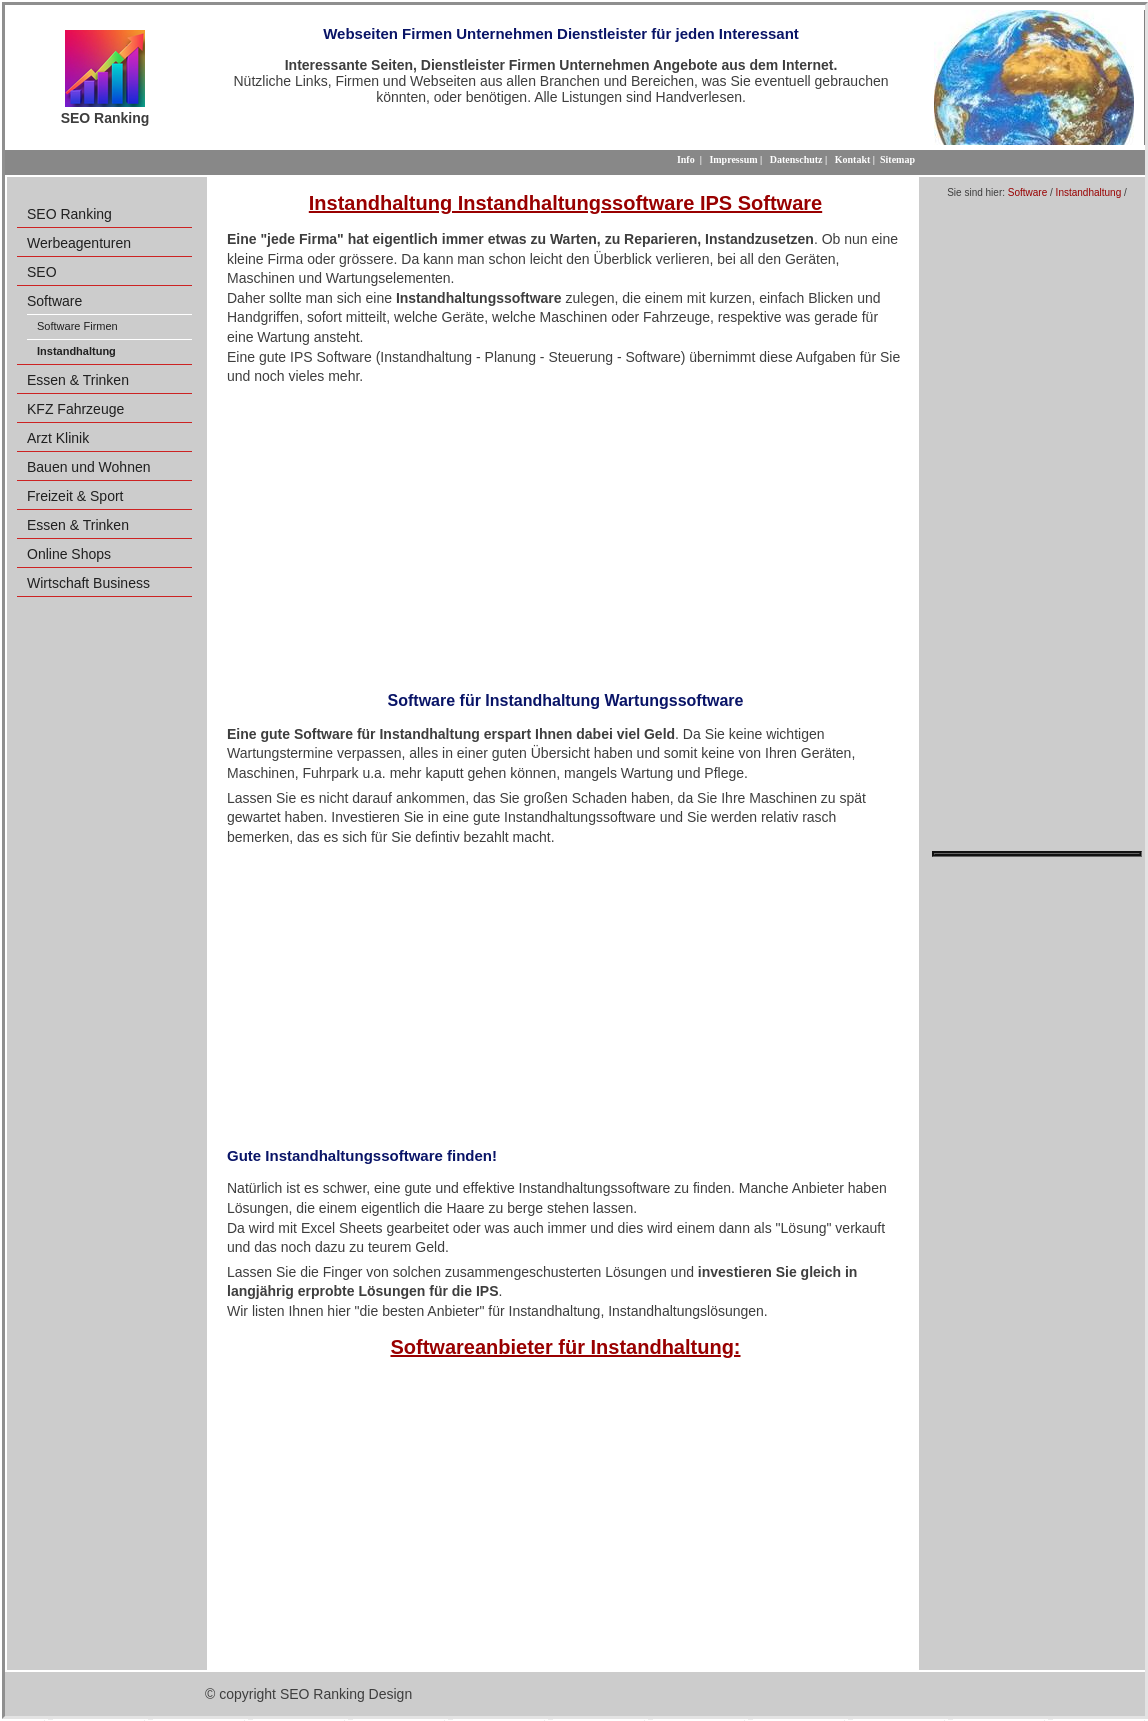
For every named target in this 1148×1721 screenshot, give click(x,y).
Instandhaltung (1089, 192)
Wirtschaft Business (88, 583)
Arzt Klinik (58, 438)
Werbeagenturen (79, 243)
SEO (42, 272)
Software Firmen (77, 326)
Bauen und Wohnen (89, 467)
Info (686, 159)
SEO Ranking (69, 214)
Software (54, 301)
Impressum (733, 159)
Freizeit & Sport (75, 496)
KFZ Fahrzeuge (75, 409)
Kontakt (853, 159)
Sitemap (897, 159)
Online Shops (69, 554)
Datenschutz (796, 159)
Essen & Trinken (78, 380)
